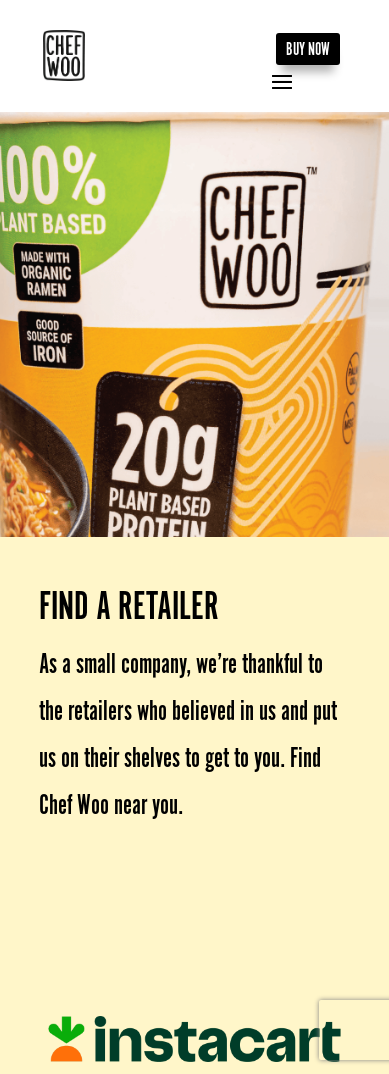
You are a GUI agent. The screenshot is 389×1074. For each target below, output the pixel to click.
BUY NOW (308, 48)
